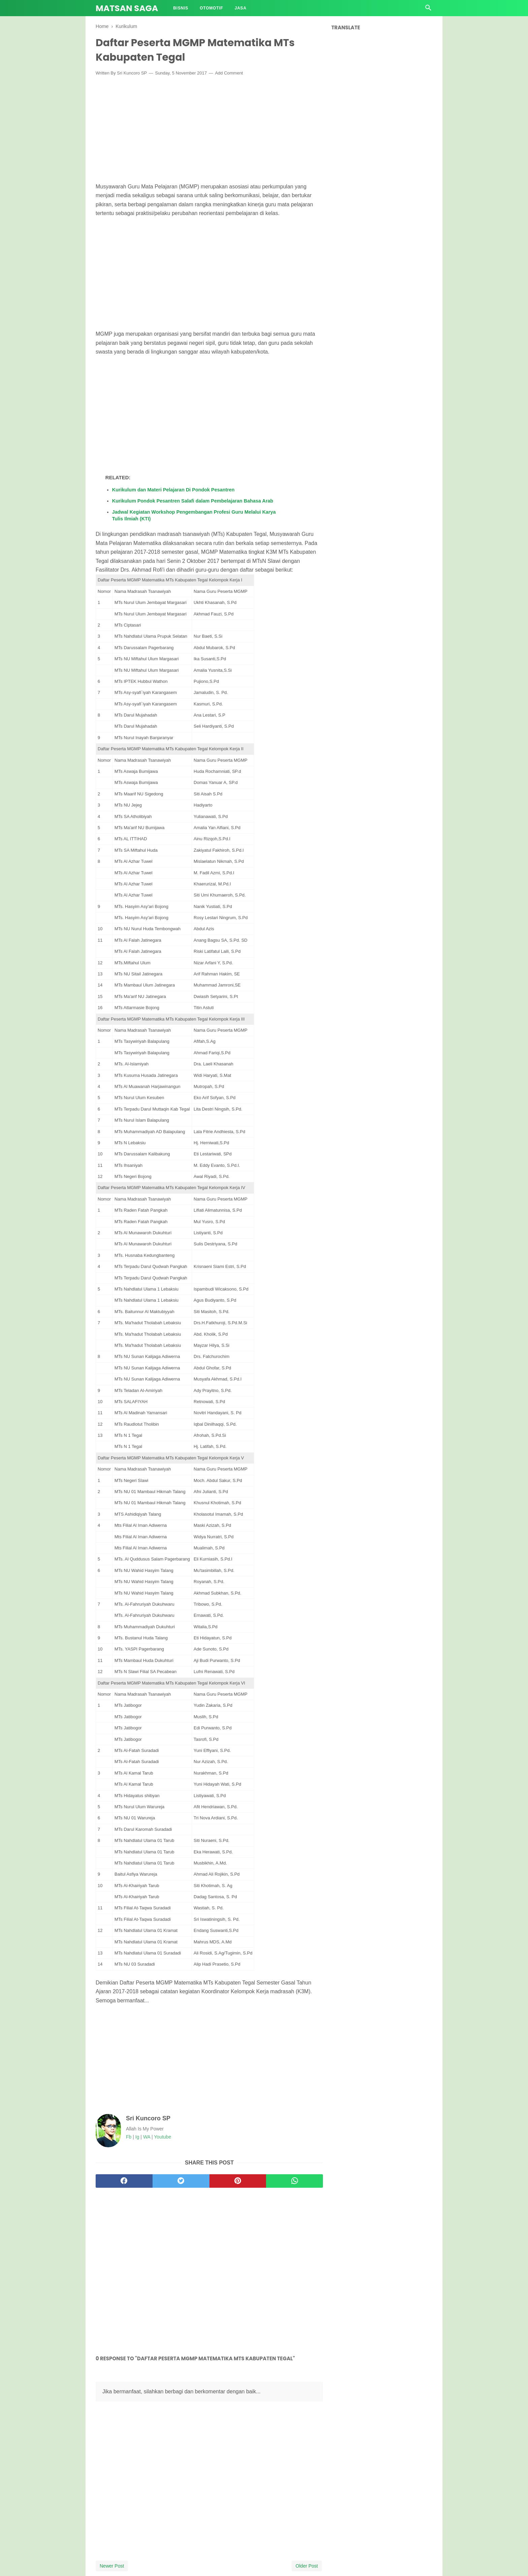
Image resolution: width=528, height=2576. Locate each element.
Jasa (240, 8)
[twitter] (181, 2181)
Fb (128, 2137)
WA (146, 2137)
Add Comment (229, 72)
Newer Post (112, 2566)
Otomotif (211, 8)
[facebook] (124, 2181)
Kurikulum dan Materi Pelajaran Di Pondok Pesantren (173, 489)
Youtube (162, 2137)
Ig (137, 2137)
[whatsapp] (294, 2181)
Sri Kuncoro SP (132, 72)
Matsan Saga (127, 8)
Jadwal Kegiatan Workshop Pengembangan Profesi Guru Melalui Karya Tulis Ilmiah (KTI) (194, 515)
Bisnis (180, 8)
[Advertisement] (209, 131)
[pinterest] (237, 2181)
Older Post (307, 2566)
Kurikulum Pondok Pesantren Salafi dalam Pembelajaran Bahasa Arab (192, 501)
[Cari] (428, 9)
